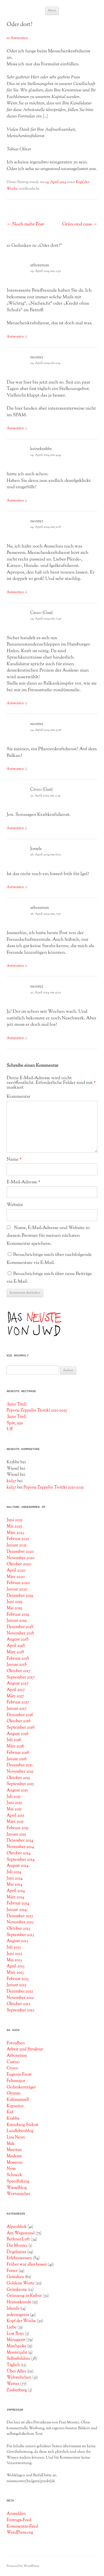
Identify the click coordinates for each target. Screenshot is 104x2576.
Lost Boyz (15, 2334)
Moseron (15, 2162)
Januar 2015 (16, 1834)
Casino (13, 2062)
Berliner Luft (18, 2239)
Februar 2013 (18, 1979)
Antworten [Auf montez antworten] (15, 428)
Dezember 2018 (20, 1627)
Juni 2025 (14, 1520)
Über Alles (16, 2371)
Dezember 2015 (20, 1765)
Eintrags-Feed (19, 2520)
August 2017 (17, 1683)
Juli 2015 (14, 1797)
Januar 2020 (17, 1589)
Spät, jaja (15, 1423)
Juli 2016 (14, 1740)
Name (14, 1159)
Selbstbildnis (18, 2359)
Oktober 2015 (18, 1778)
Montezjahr (17, 2352)
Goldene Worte (21, 2283)
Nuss (11, 2169)
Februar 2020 (18, 1583)
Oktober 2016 (19, 1721)
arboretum (39, 265)
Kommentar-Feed (22, 2526)
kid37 (11, 1481)
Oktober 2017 (19, 1671)
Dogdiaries (16, 2252)
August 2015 (17, 1790)
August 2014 (18, 1866)
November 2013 (20, 1922)
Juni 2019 (14, 1602)
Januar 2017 (17, 1709)
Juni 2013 (14, 1954)
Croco (12, 2068)
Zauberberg (17, 2390)
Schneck (14, 2175)
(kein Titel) (17, 1404)
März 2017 (15, 1696)
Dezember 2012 (20, 1991)
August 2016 (17, 1734)
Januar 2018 (17, 1665)
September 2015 (20, 1784)
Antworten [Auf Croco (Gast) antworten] (15, 703)
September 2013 (20, 1935)
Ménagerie (16, 2340)
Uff (10, 1429)
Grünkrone (17, 2290)
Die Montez (17, 2246)
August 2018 (17, 1639)
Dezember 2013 (20, 1916)
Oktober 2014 (19, 1853)
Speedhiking (18, 2181)
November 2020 (21, 1558)
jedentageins (18, 2315)
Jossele (36, 849)
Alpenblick (17, 2227)
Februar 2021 (18, 1539)
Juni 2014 (14, 1878)
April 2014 (16, 1891)
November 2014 (20, 1847)
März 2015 (15, 1822)
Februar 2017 (18, 1702)
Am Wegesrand (21, 2233)
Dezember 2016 (20, 1715)
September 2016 (21, 1727)
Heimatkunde (19, 2302)
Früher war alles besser (27, 2264)
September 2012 (20, 2010)
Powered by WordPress (23, 2566)
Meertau (14, 2150)
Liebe (12, 2327)
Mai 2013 (14, 1960)
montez (36, 357)
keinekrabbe (41, 449)
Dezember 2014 (20, 1840)
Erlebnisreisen (19, 2258)
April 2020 (16, 1570)
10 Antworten (17, 38)
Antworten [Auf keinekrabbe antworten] (15, 500)
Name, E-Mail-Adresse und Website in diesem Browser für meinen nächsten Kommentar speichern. (48, 1236)
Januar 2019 (17, 1621)
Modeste (14, 2156)
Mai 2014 (14, 1884)
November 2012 (20, 1998)
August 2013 (17, 1941)
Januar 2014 (17, 1910)
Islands (13, 2308)
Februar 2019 (18, 1614)
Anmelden (16, 2514)
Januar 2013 (16, 1985)
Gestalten (15, 2277)
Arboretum (17, 2056)
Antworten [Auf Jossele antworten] (15, 887)
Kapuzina (15, 2106)
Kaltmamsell (18, 2100)
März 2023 (15, 1533)
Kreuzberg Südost (23, 2125)
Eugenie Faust (19, 2074)
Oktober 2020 (19, 1564)
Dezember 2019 (20, 1596)
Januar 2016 (17, 1759)
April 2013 (15, 1966)
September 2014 (21, 1860)
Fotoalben (16, 2043)
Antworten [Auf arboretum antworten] (15, 336)
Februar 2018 (18, 1658)
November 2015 (20, 1771)
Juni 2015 (14, 1803)
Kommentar (18, 1096)
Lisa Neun (16, 2137)
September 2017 (21, 1677)
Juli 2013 (14, 1947)
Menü (52, 10)
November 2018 (20, 1633)
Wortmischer (18, 2194)
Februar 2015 (18, 1828)
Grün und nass (79, 224)
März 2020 (16, 1577)
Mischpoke (16, 2346)
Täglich (13, 2365)
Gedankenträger (21, 2087)
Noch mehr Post (25, 224)
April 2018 (16, 1646)
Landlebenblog (20, 2131)
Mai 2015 (14, 1809)
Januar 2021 (17, 1545)
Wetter (13, 2384)
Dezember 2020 (20, 1552)
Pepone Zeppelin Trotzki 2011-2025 (37, 1410)
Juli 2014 (14, 1872)
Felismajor (16, 2081)
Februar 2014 (18, 1903)
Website (15, 1205)
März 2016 (15, 1746)
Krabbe (13, 2118)
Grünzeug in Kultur (24, 2296)
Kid (10, 2112)
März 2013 (15, 1973)
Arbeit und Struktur (25, 2049)
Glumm (14, 2093)
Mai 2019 (14, 1608)
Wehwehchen (19, 2377)
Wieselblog (17, 2188)
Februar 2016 (18, 1753)
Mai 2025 (14, 1526)
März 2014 (15, 1897)
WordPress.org (20, 2532)
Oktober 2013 (18, 1928)
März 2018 (15, 1652)
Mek (11, 2144)
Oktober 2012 (19, 2004)
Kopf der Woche (21, 2321)
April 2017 (16, 1690)
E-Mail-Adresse (23, 1182)
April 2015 (15, 1816)
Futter (12, 2271)
